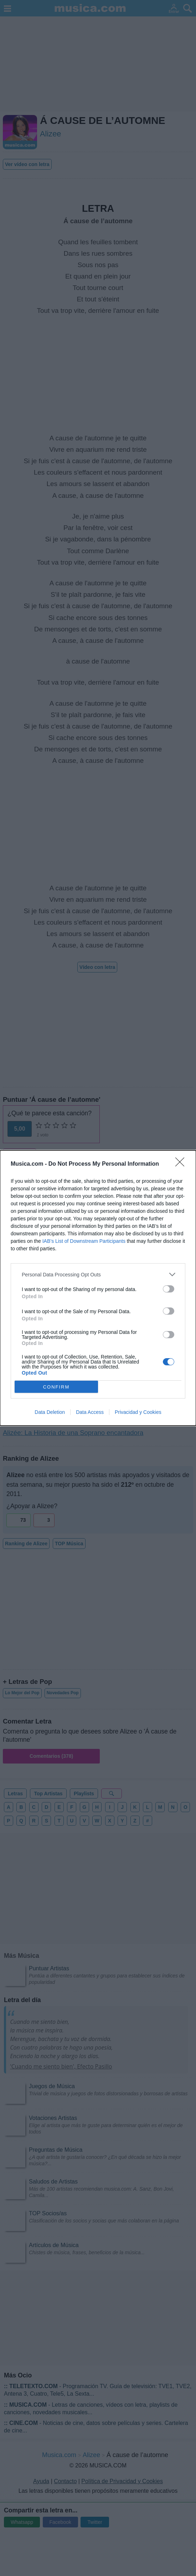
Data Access (90, 1412)
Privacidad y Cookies (138, 1412)
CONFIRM (56, 1387)
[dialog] (98, 1288)
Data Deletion (50, 1412)
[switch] (168, 1288)
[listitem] (98, 1274)
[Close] (182, 1164)
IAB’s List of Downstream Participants (83, 1241)
